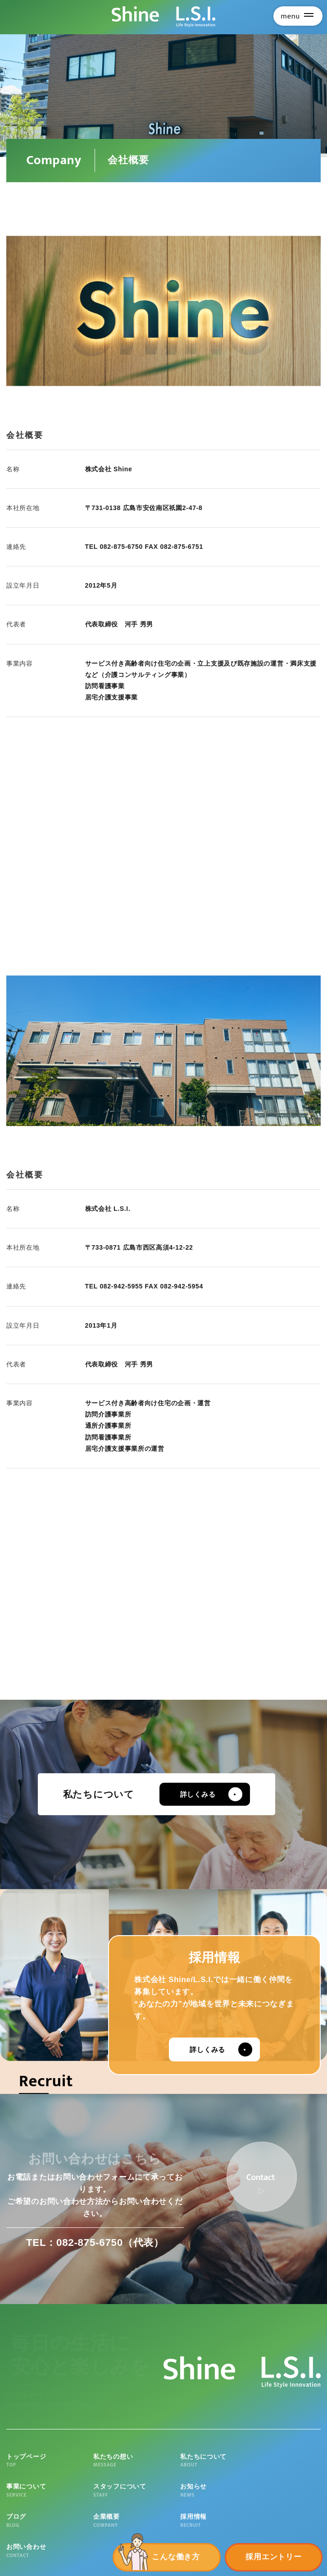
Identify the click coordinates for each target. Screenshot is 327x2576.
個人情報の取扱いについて (92, 2569)
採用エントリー (273, 2557)
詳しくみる (202, 1794)
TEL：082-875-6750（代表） (95, 2243)
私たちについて (163, 2460)
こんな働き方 (176, 2557)
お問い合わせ (289, 2494)
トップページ (37, 2460)
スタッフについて (289, 2460)
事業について (226, 2460)
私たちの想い (100, 2460)
